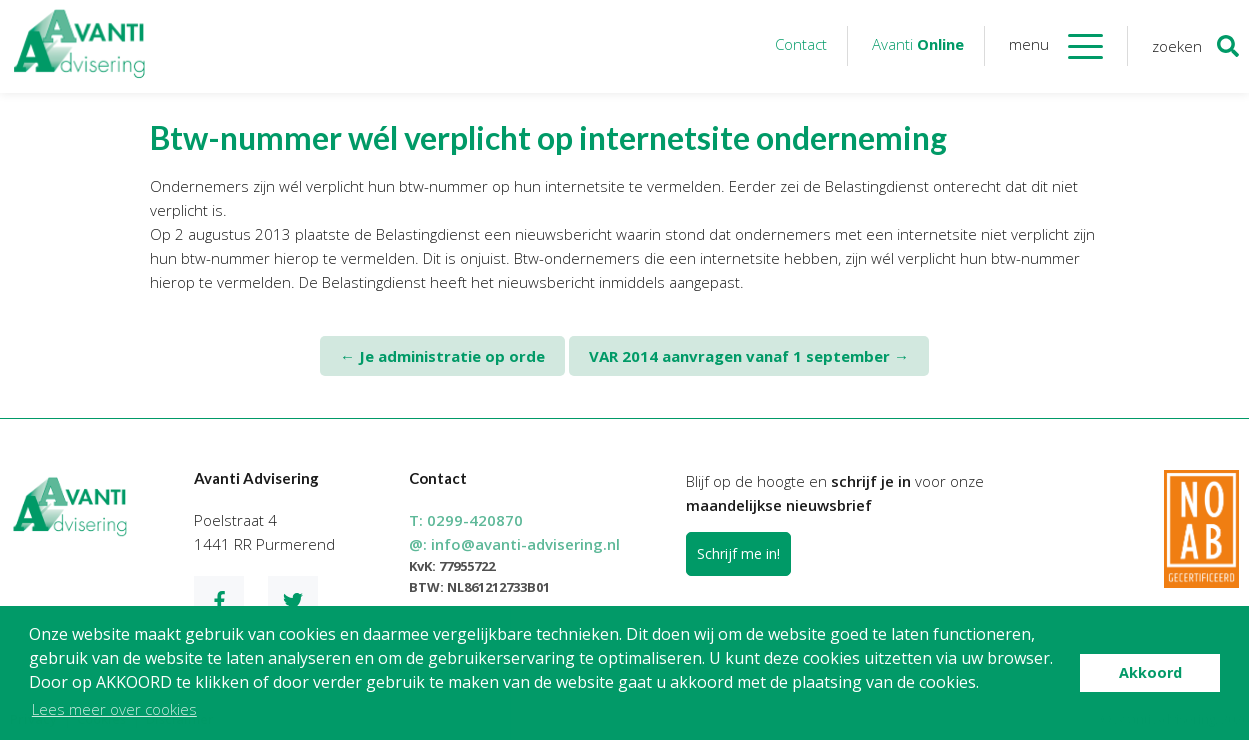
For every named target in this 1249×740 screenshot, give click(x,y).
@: (514, 544)
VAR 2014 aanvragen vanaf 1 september (749, 356)
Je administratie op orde (442, 356)
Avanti (918, 44)
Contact (801, 44)
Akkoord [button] (1150, 672)
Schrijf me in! (738, 553)
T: (466, 520)
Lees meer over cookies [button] (114, 709)
